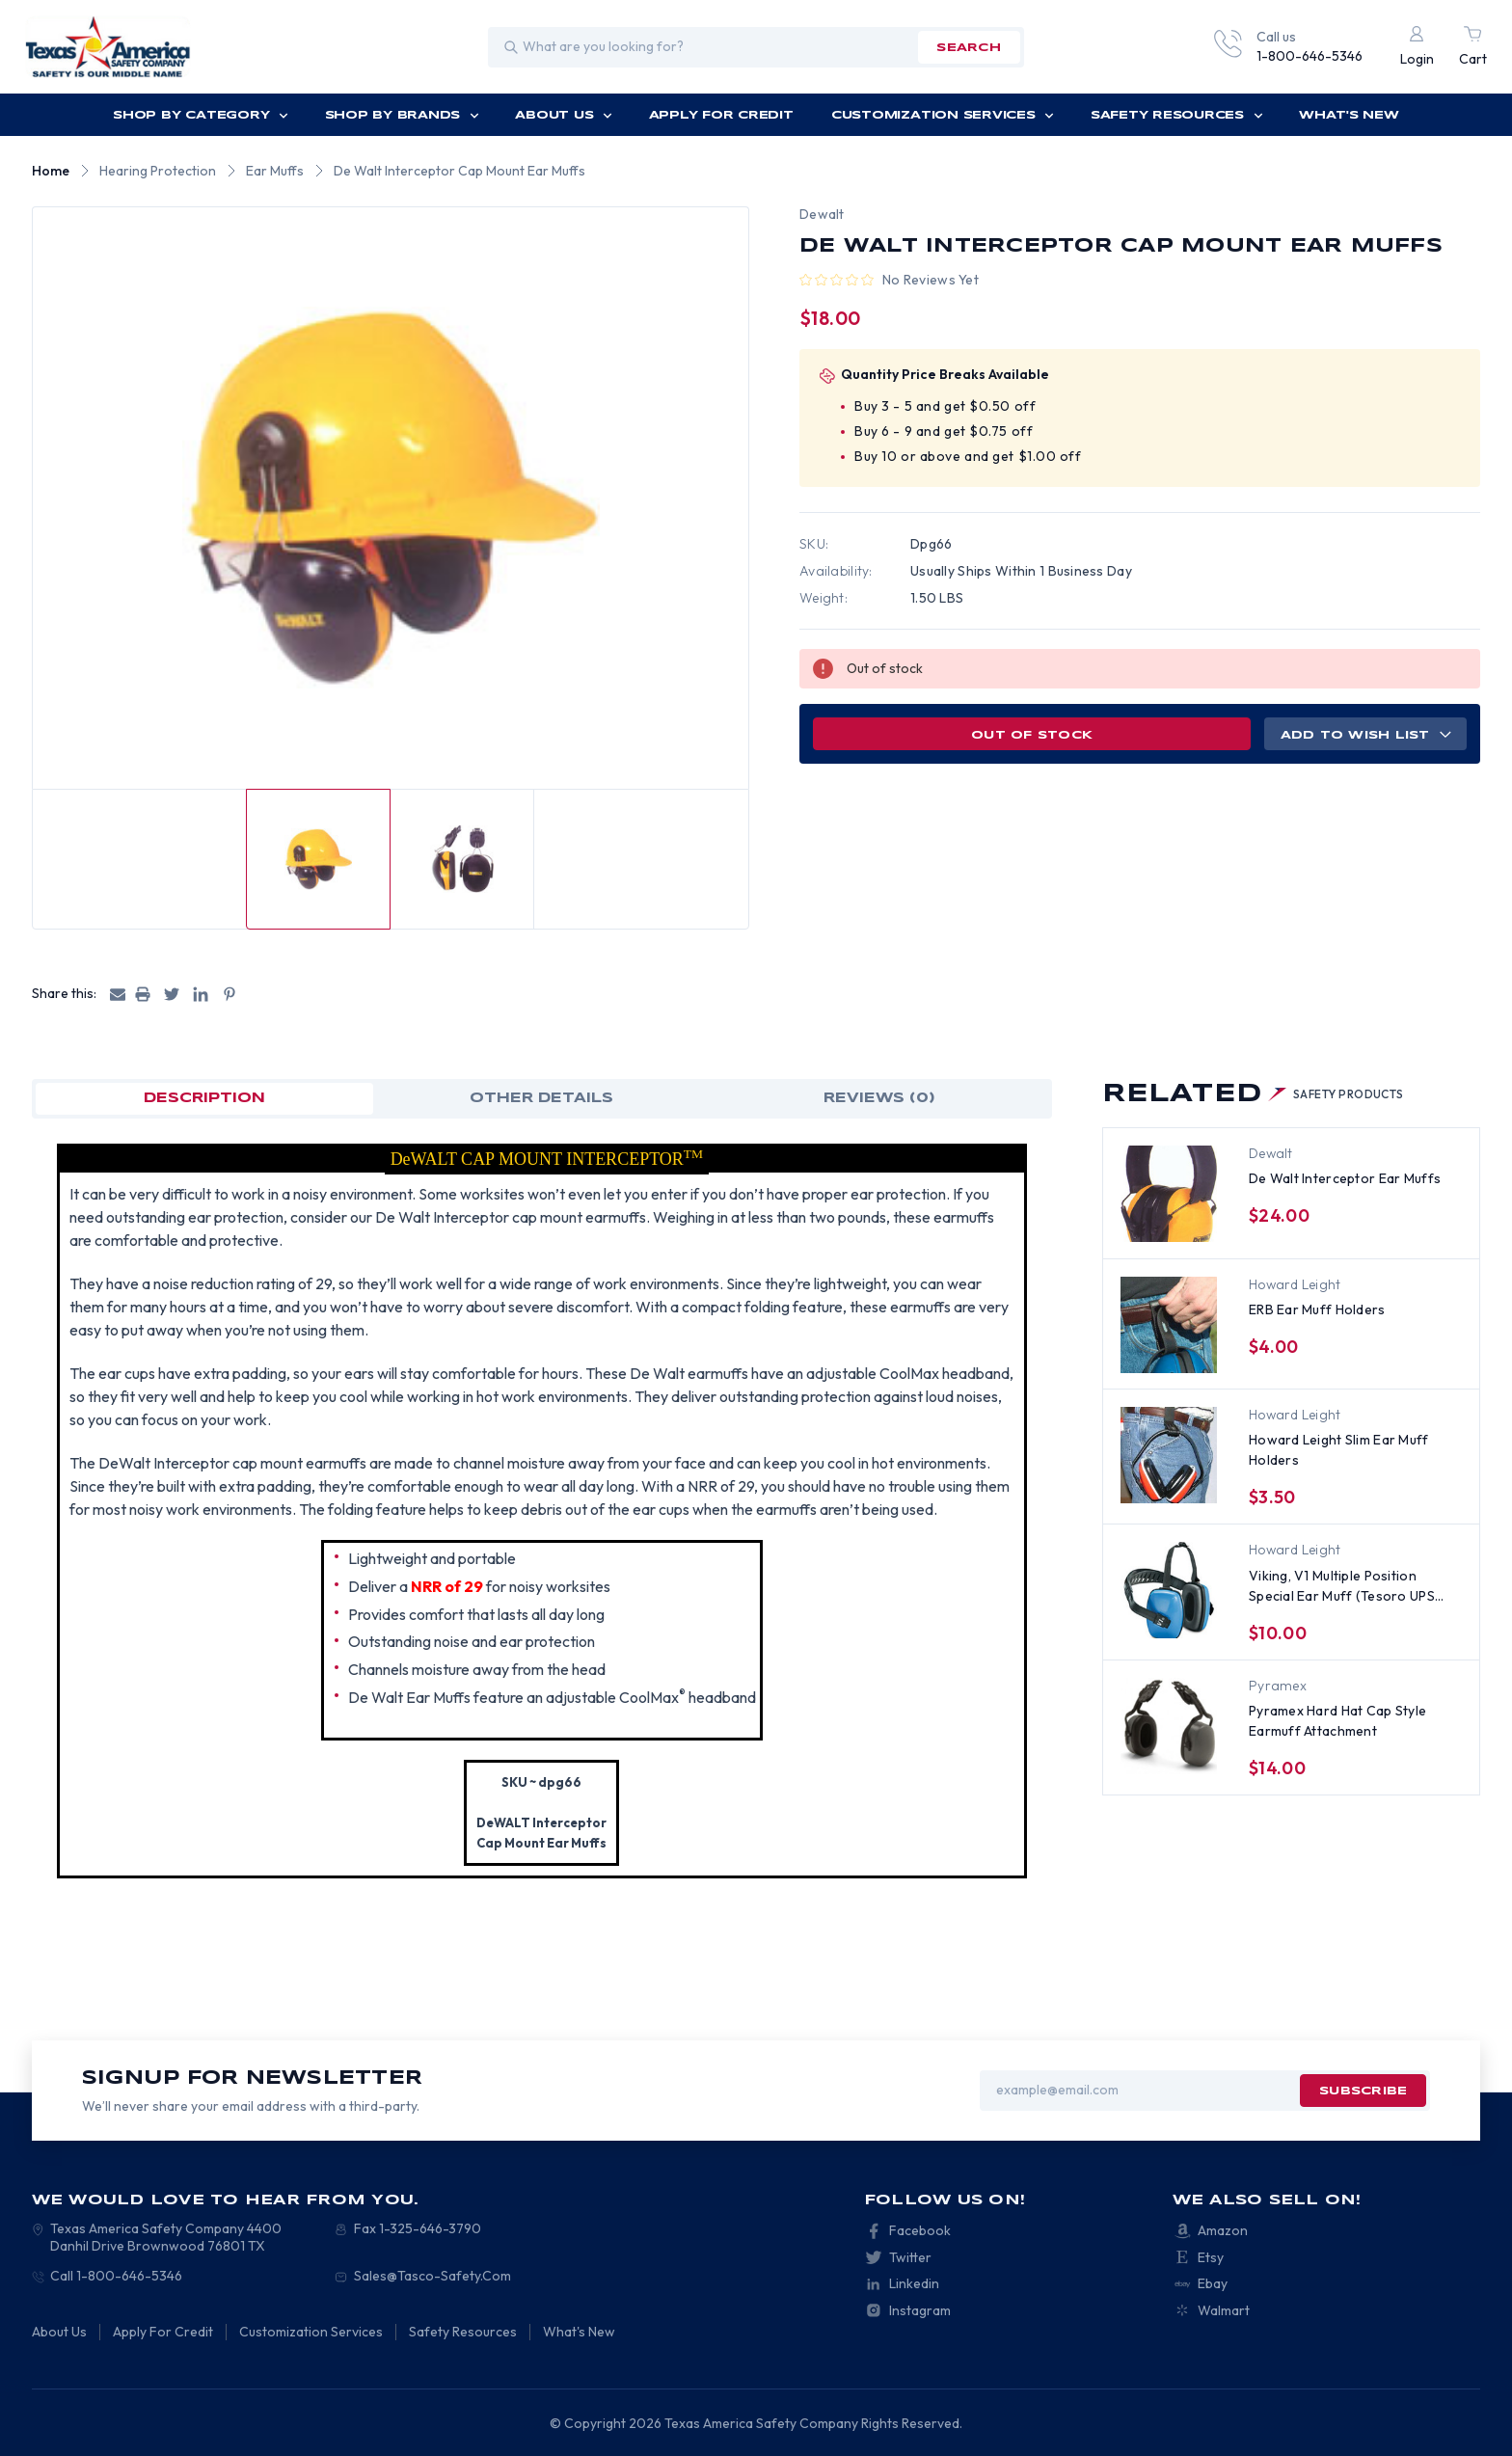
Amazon (1223, 2230)
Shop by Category (200, 115)
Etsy (1211, 2257)
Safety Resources (1177, 115)
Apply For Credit (721, 115)
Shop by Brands (402, 115)
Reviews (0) (879, 1098)
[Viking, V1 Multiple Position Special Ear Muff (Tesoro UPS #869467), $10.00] (1168, 1590)
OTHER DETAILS (541, 1098)
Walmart (1224, 2310)
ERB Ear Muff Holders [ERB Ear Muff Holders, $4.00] (1317, 1309)
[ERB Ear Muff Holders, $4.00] (1168, 1325)
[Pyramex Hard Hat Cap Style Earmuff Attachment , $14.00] (1168, 1726)
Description (204, 1098)
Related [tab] (1253, 1094)
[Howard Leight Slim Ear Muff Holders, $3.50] (1168, 1455)
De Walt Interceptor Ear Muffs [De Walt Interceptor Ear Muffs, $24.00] (1345, 1178)
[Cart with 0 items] (1473, 47)
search (968, 47)
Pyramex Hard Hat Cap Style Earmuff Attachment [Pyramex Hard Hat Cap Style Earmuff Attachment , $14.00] (1337, 1721)
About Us (563, 115)
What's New (1349, 115)
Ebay (1213, 2283)
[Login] (1417, 47)
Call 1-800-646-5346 (116, 2275)
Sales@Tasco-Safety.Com (432, 2275)
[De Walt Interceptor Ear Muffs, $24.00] (1168, 1194)
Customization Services (942, 115)
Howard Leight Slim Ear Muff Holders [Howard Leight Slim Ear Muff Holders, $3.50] (1339, 1450)
